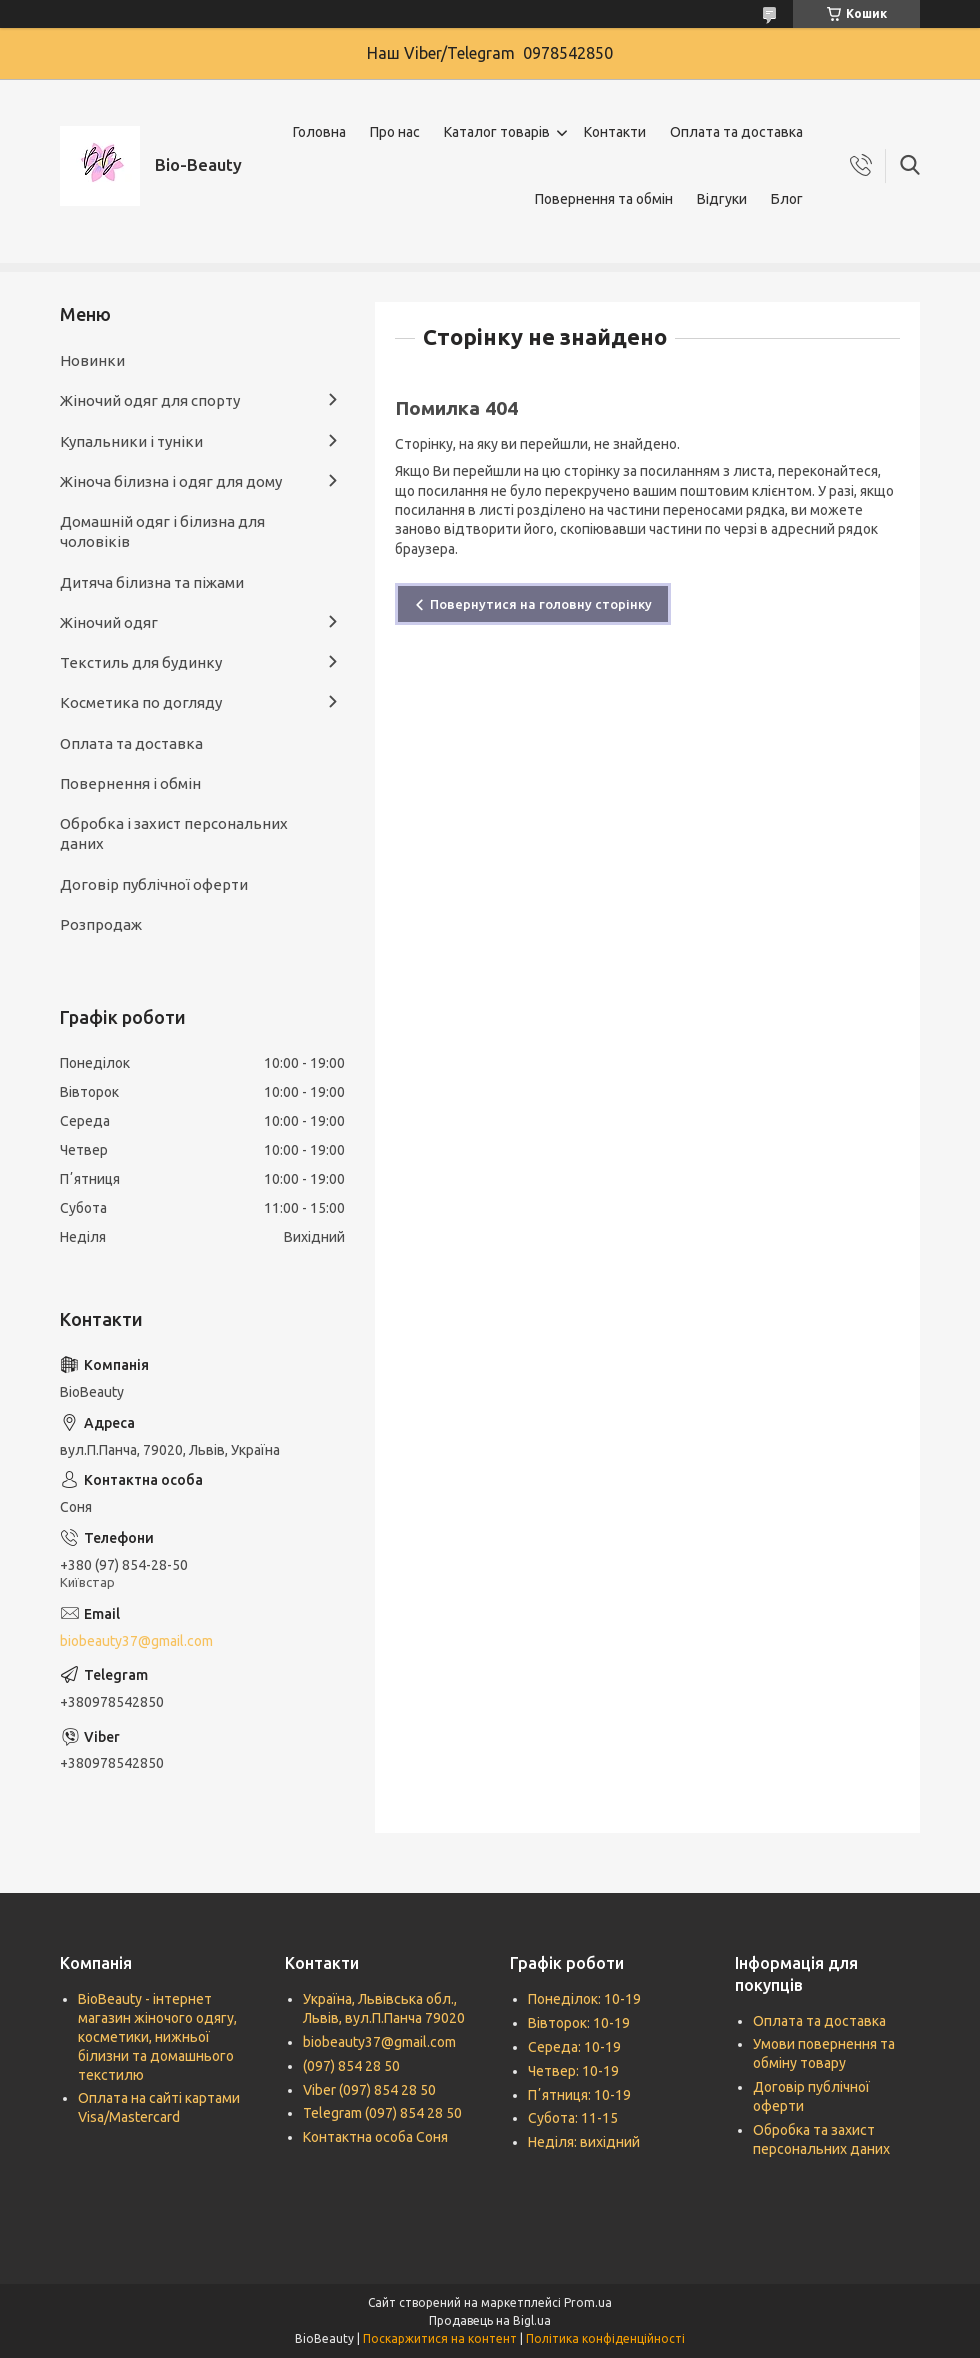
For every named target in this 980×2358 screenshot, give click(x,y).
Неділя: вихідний (584, 2142)
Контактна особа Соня (375, 2137)
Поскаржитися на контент (440, 2338)
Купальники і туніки (131, 441)
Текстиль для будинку (141, 662)
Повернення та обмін (604, 199)
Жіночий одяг (109, 622)
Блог (787, 199)
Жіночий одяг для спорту (150, 400)
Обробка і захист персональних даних (174, 833)
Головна (319, 132)
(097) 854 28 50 (351, 2066)
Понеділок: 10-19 (584, 1999)
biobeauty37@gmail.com (136, 1641)
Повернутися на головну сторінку (541, 604)
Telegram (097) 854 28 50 (382, 2113)
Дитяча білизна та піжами (152, 582)
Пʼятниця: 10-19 (579, 2095)
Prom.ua (588, 2302)
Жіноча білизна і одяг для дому (171, 481)
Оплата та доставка (736, 132)
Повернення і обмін (130, 783)
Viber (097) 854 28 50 (369, 2090)
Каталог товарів (497, 132)
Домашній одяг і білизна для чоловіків (162, 531)
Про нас (395, 132)
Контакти (615, 132)
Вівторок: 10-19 (579, 2023)
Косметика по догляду (141, 702)
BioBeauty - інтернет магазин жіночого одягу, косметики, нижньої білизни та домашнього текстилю (157, 2037)
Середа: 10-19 (574, 2047)
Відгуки (722, 199)
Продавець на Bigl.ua (490, 2320)
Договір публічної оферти (154, 884)
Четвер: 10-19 (573, 2071)
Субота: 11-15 (573, 2118)
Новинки (92, 360)
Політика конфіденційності (605, 2338)
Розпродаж (101, 924)
